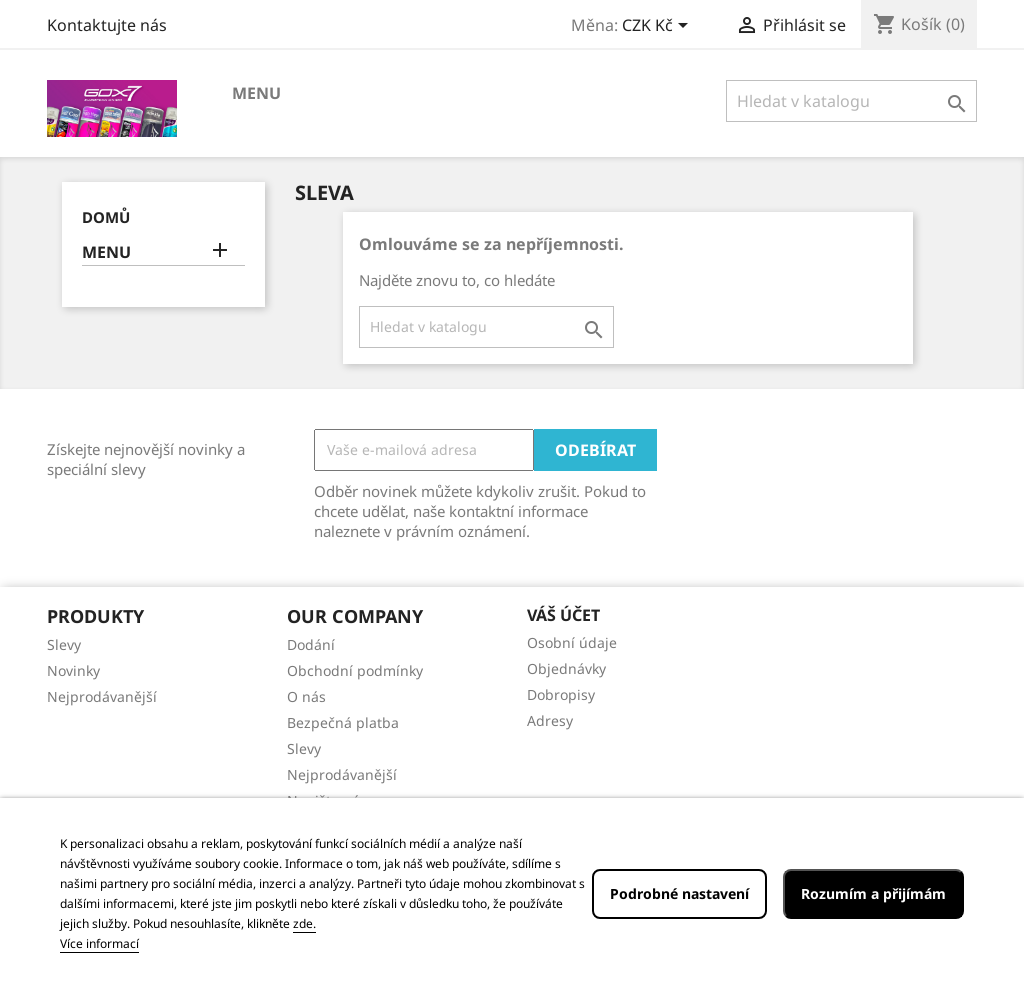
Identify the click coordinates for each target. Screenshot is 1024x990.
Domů (106, 217)
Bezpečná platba (343, 722)
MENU (256, 93)
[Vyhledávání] (851, 101)
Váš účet (563, 615)
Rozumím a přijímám (873, 893)
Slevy (64, 644)
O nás (306, 696)
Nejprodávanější (102, 696)
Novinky (73, 670)
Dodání (311, 644)
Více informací (99, 943)
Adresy (550, 720)
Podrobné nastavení (679, 893)
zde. (304, 923)
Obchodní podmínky (355, 670)
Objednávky (566, 668)
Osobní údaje (572, 642)
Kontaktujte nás (107, 25)
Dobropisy (561, 694)
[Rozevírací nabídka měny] (658, 27)
